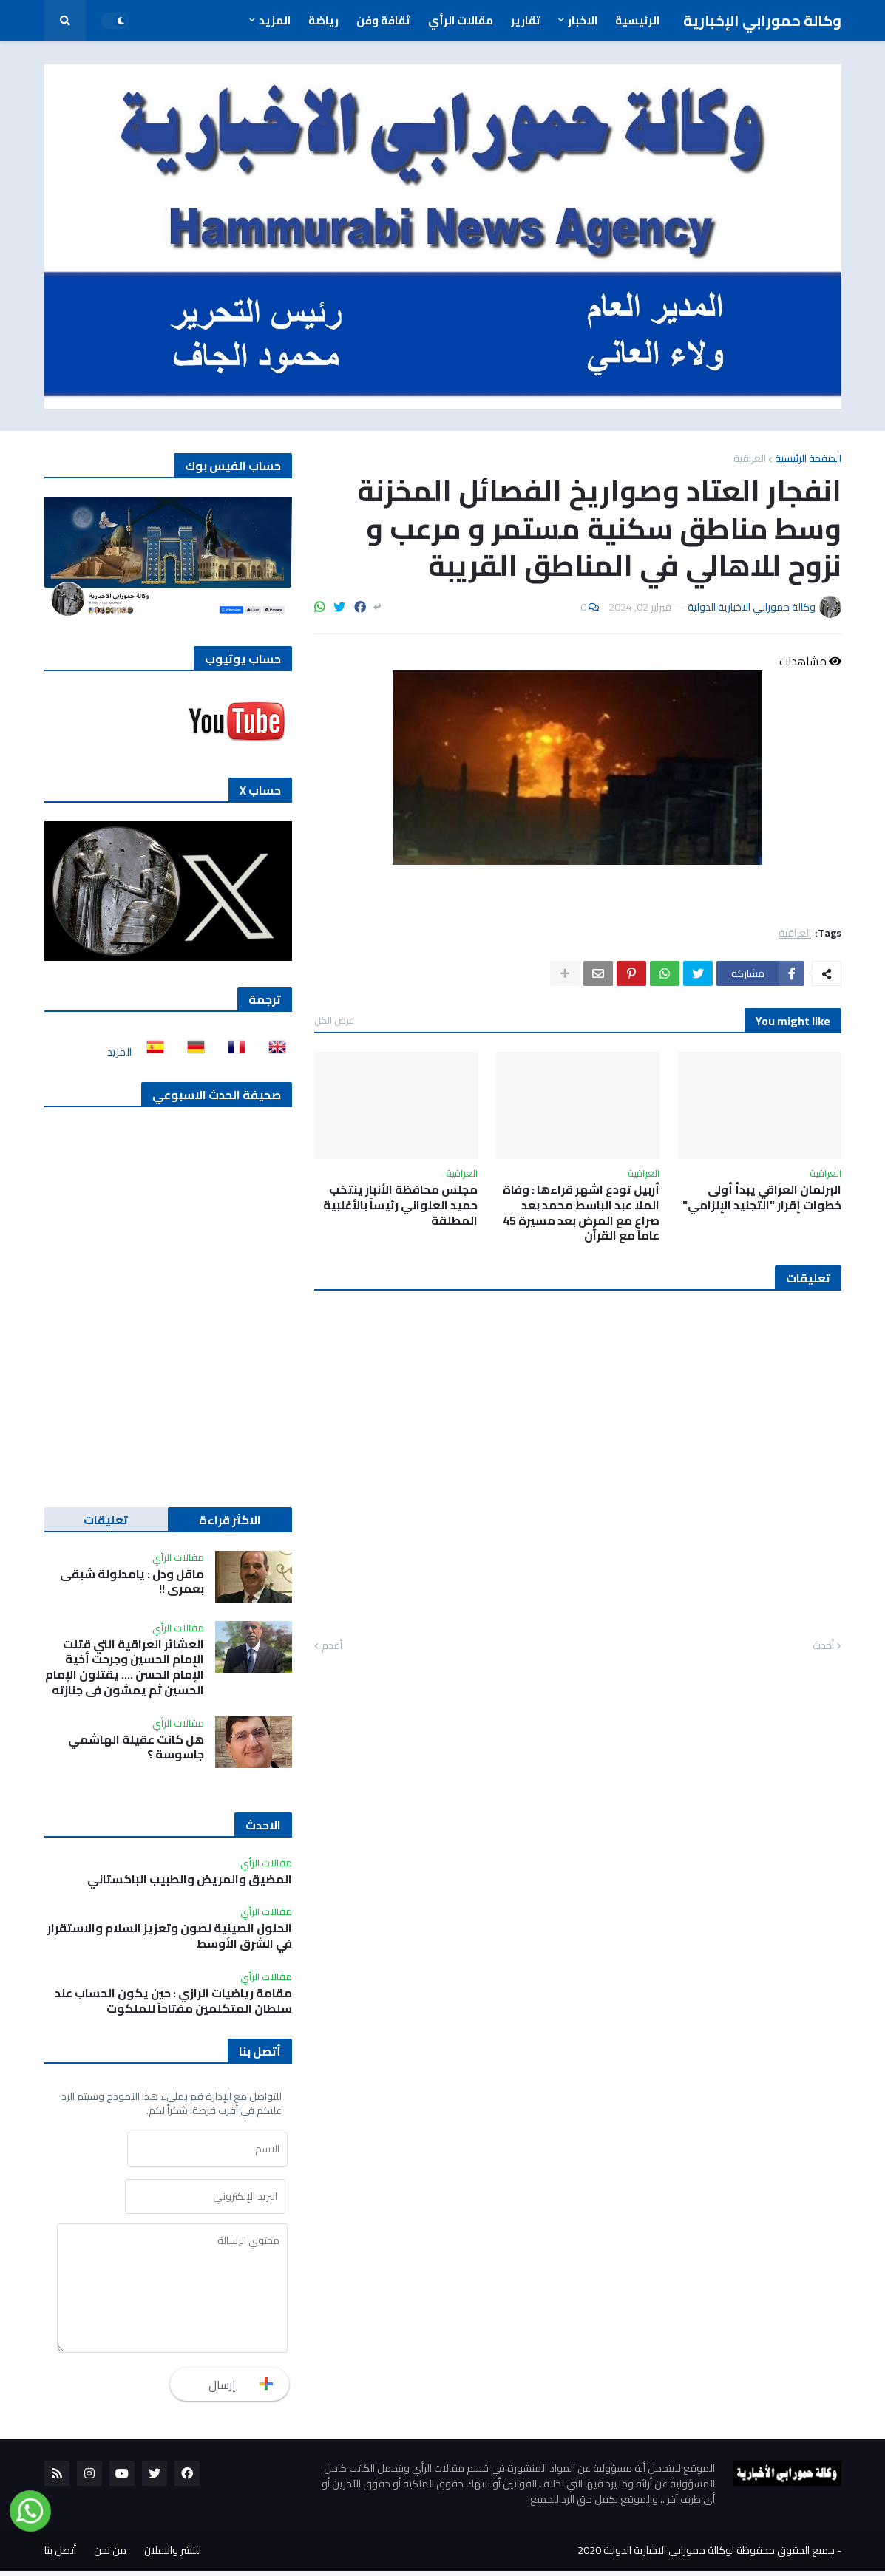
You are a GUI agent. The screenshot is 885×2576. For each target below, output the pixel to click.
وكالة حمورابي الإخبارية (762, 20)
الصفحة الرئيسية (808, 458)
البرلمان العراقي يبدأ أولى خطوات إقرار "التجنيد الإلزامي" (761, 1197)
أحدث (823, 1646)
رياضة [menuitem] (323, 20)
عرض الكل (334, 1020)
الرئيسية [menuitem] (637, 20)
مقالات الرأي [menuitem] (460, 20)
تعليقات (106, 1520)
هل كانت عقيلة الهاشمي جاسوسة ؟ (136, 1747)
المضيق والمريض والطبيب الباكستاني (189, 1879)
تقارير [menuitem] (525, 20)
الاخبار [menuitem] (582, 20)
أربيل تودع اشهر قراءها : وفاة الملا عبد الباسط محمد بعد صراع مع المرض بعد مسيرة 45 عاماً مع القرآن (581, 1212)
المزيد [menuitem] (275, 20)
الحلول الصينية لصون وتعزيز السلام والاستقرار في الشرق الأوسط (169, 1935)
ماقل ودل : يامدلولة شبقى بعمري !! (132, 1581)
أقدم (332, 1646)
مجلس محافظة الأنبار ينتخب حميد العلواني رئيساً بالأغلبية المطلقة (400, 1205)
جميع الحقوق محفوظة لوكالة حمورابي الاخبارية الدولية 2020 (706, 2555)
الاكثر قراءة (230, 1520)
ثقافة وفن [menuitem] (383, 20)
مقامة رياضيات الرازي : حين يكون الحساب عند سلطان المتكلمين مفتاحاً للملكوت (173, 2000)
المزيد (119, 1051)
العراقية (749, 458)
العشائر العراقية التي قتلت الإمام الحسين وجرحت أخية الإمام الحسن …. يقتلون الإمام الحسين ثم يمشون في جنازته (124, 1667)
